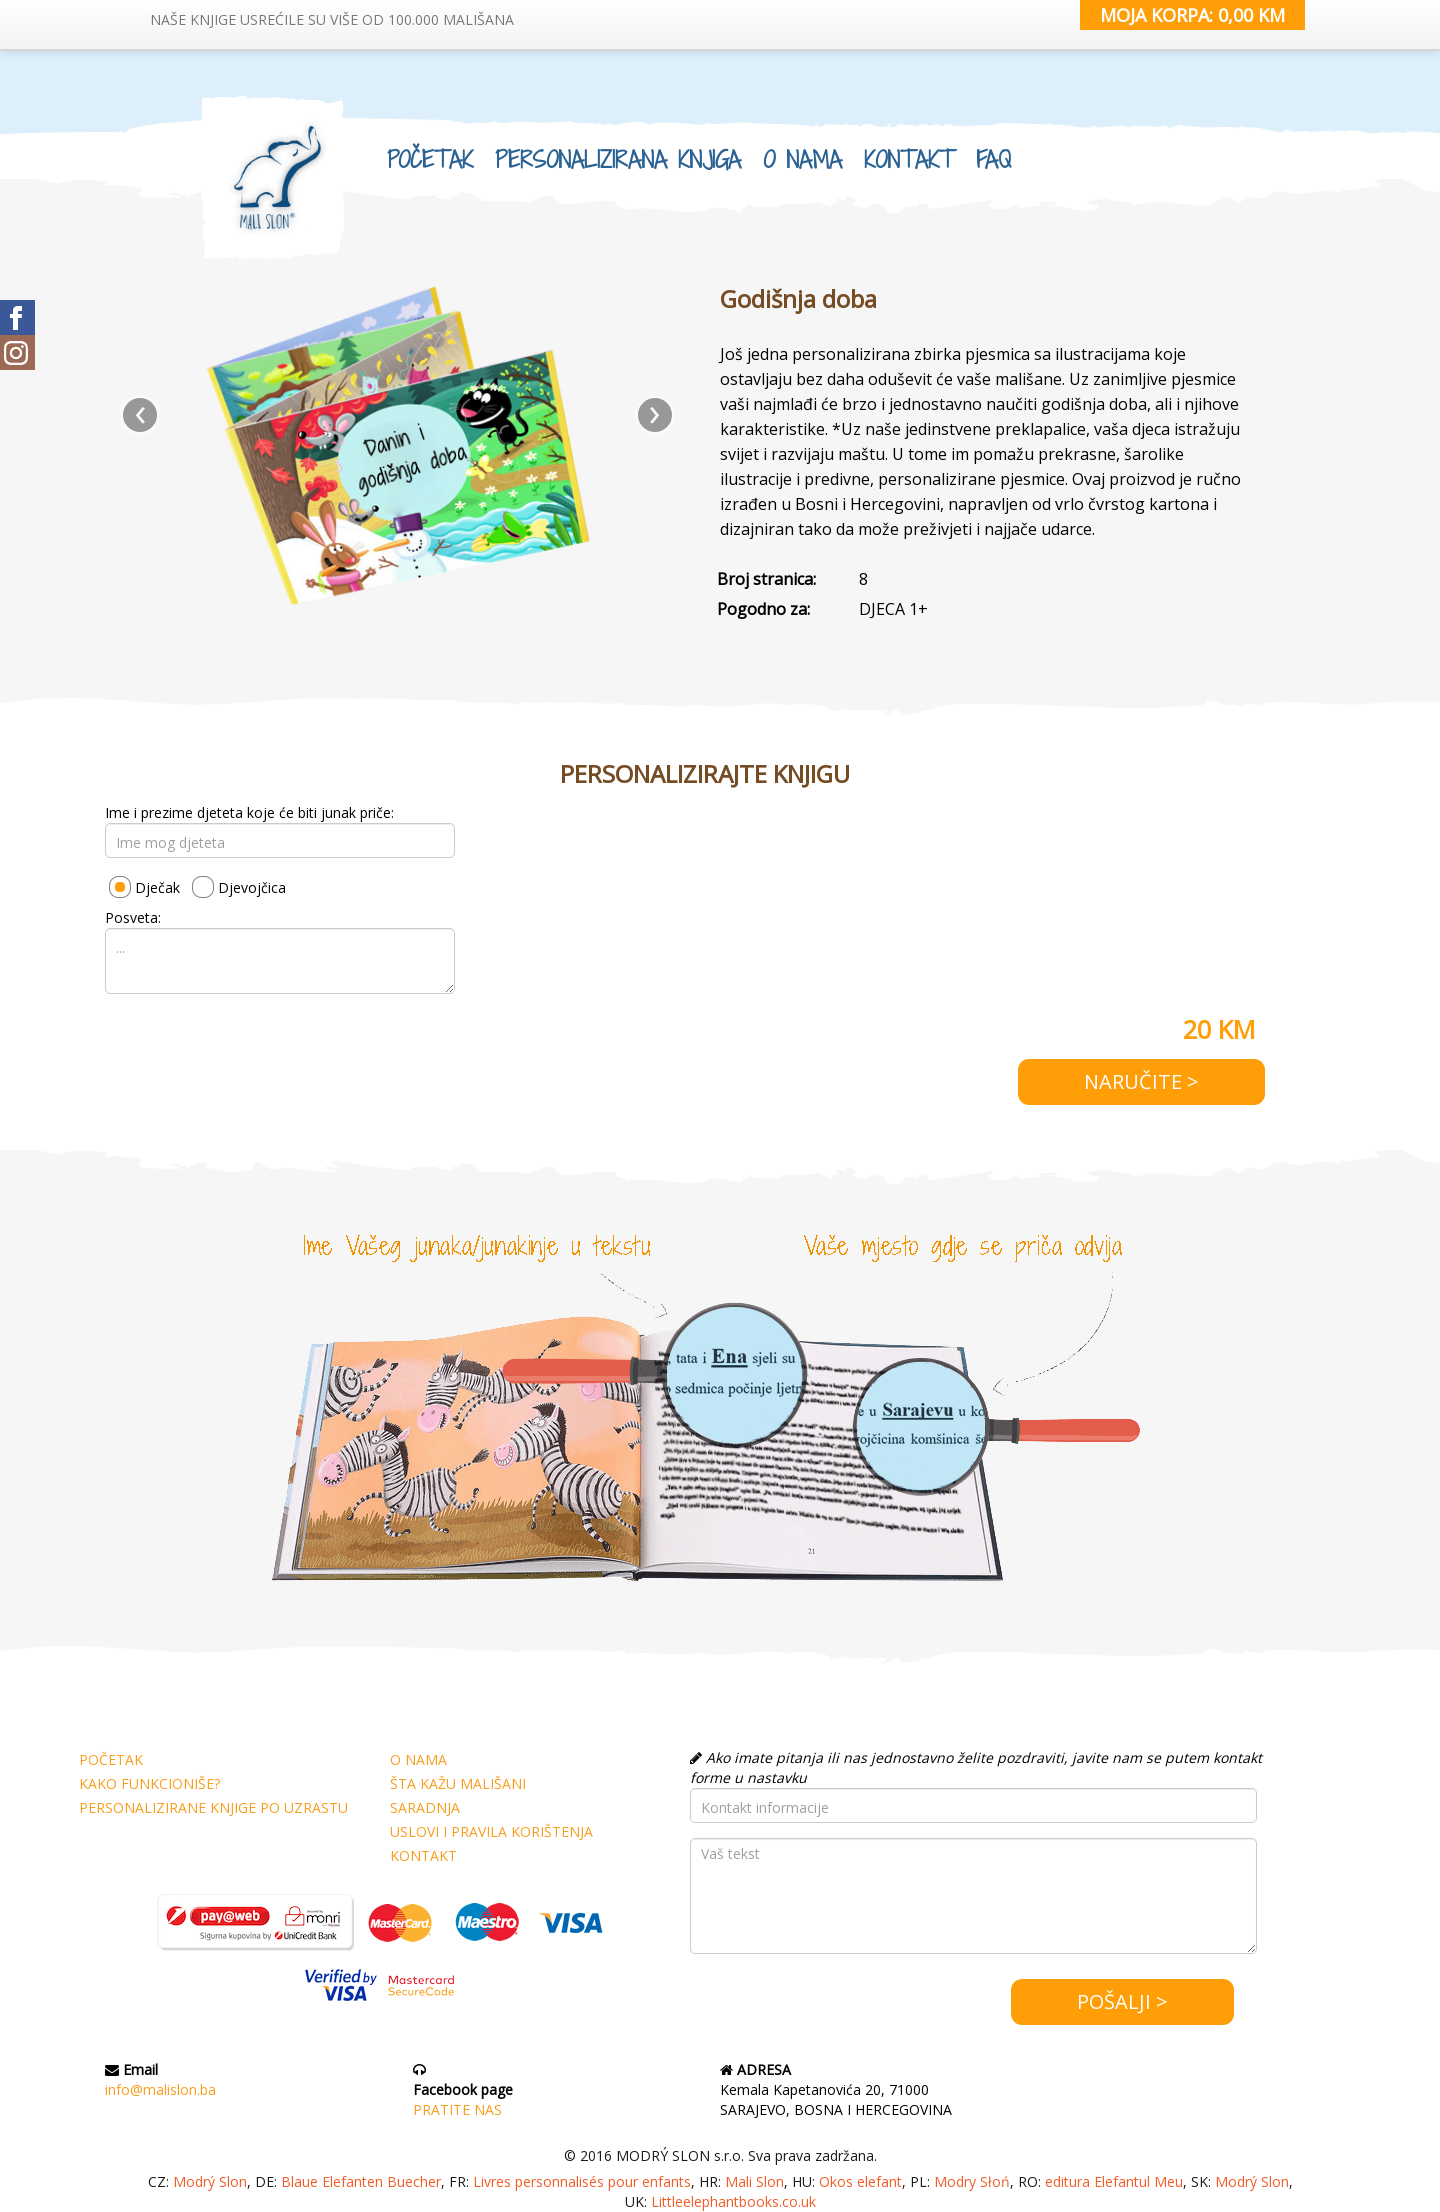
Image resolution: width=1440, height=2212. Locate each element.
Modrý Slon (210, 2181)
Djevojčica (252, 887)
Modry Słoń (972, 2181)
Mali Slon (754, 2181)
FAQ (993, 156)
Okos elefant (860, 2181)
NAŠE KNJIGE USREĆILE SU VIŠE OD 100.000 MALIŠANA (332, 19)
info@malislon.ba (160, 2089)
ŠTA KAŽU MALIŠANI (458, 1783)
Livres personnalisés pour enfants (582, 2181)
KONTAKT (909, 156)
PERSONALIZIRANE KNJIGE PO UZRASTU (213, 1807)
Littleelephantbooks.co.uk (733, 2201)
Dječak (157, 887)
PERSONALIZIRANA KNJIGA (618, 156)
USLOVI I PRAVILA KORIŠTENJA (491, 1831)
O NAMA (802, 156)
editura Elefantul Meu (1114, 2181)
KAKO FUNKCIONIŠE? (149, 1783)
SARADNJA (425, 1807)
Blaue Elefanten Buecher (361, 2181)
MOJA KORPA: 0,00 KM (1192, 15)
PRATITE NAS (457, 2109)
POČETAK (430, 156)
